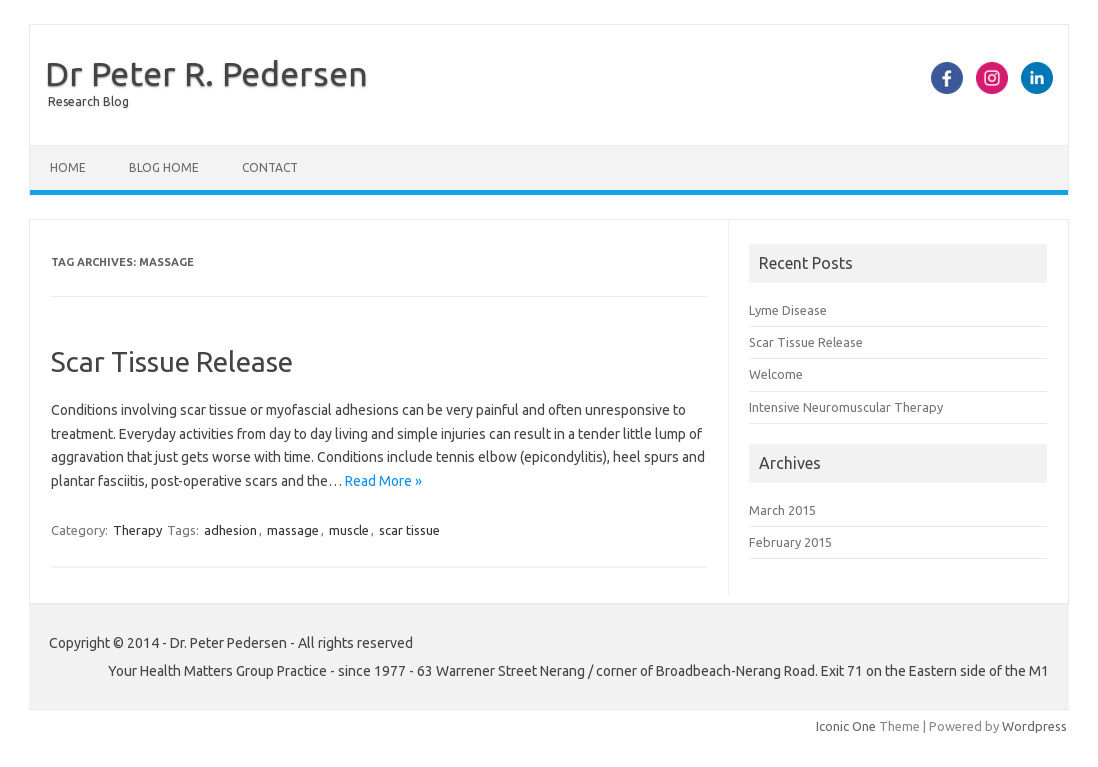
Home (68, 167)
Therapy (137, 530)
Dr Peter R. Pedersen (206, 73)
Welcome (776, 374)
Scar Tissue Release (172, 361)
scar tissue (409, 530)
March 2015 (782, 510)
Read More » (383, 481)
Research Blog (88, 101)
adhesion (230, 530)
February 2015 (790, 542)
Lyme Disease (788, 310)
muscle (349, 530)
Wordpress (1034, 726)
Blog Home (164, 167)
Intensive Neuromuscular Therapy (846, 407)
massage (293, 530)
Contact (270, 167)
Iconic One (846, 726)
